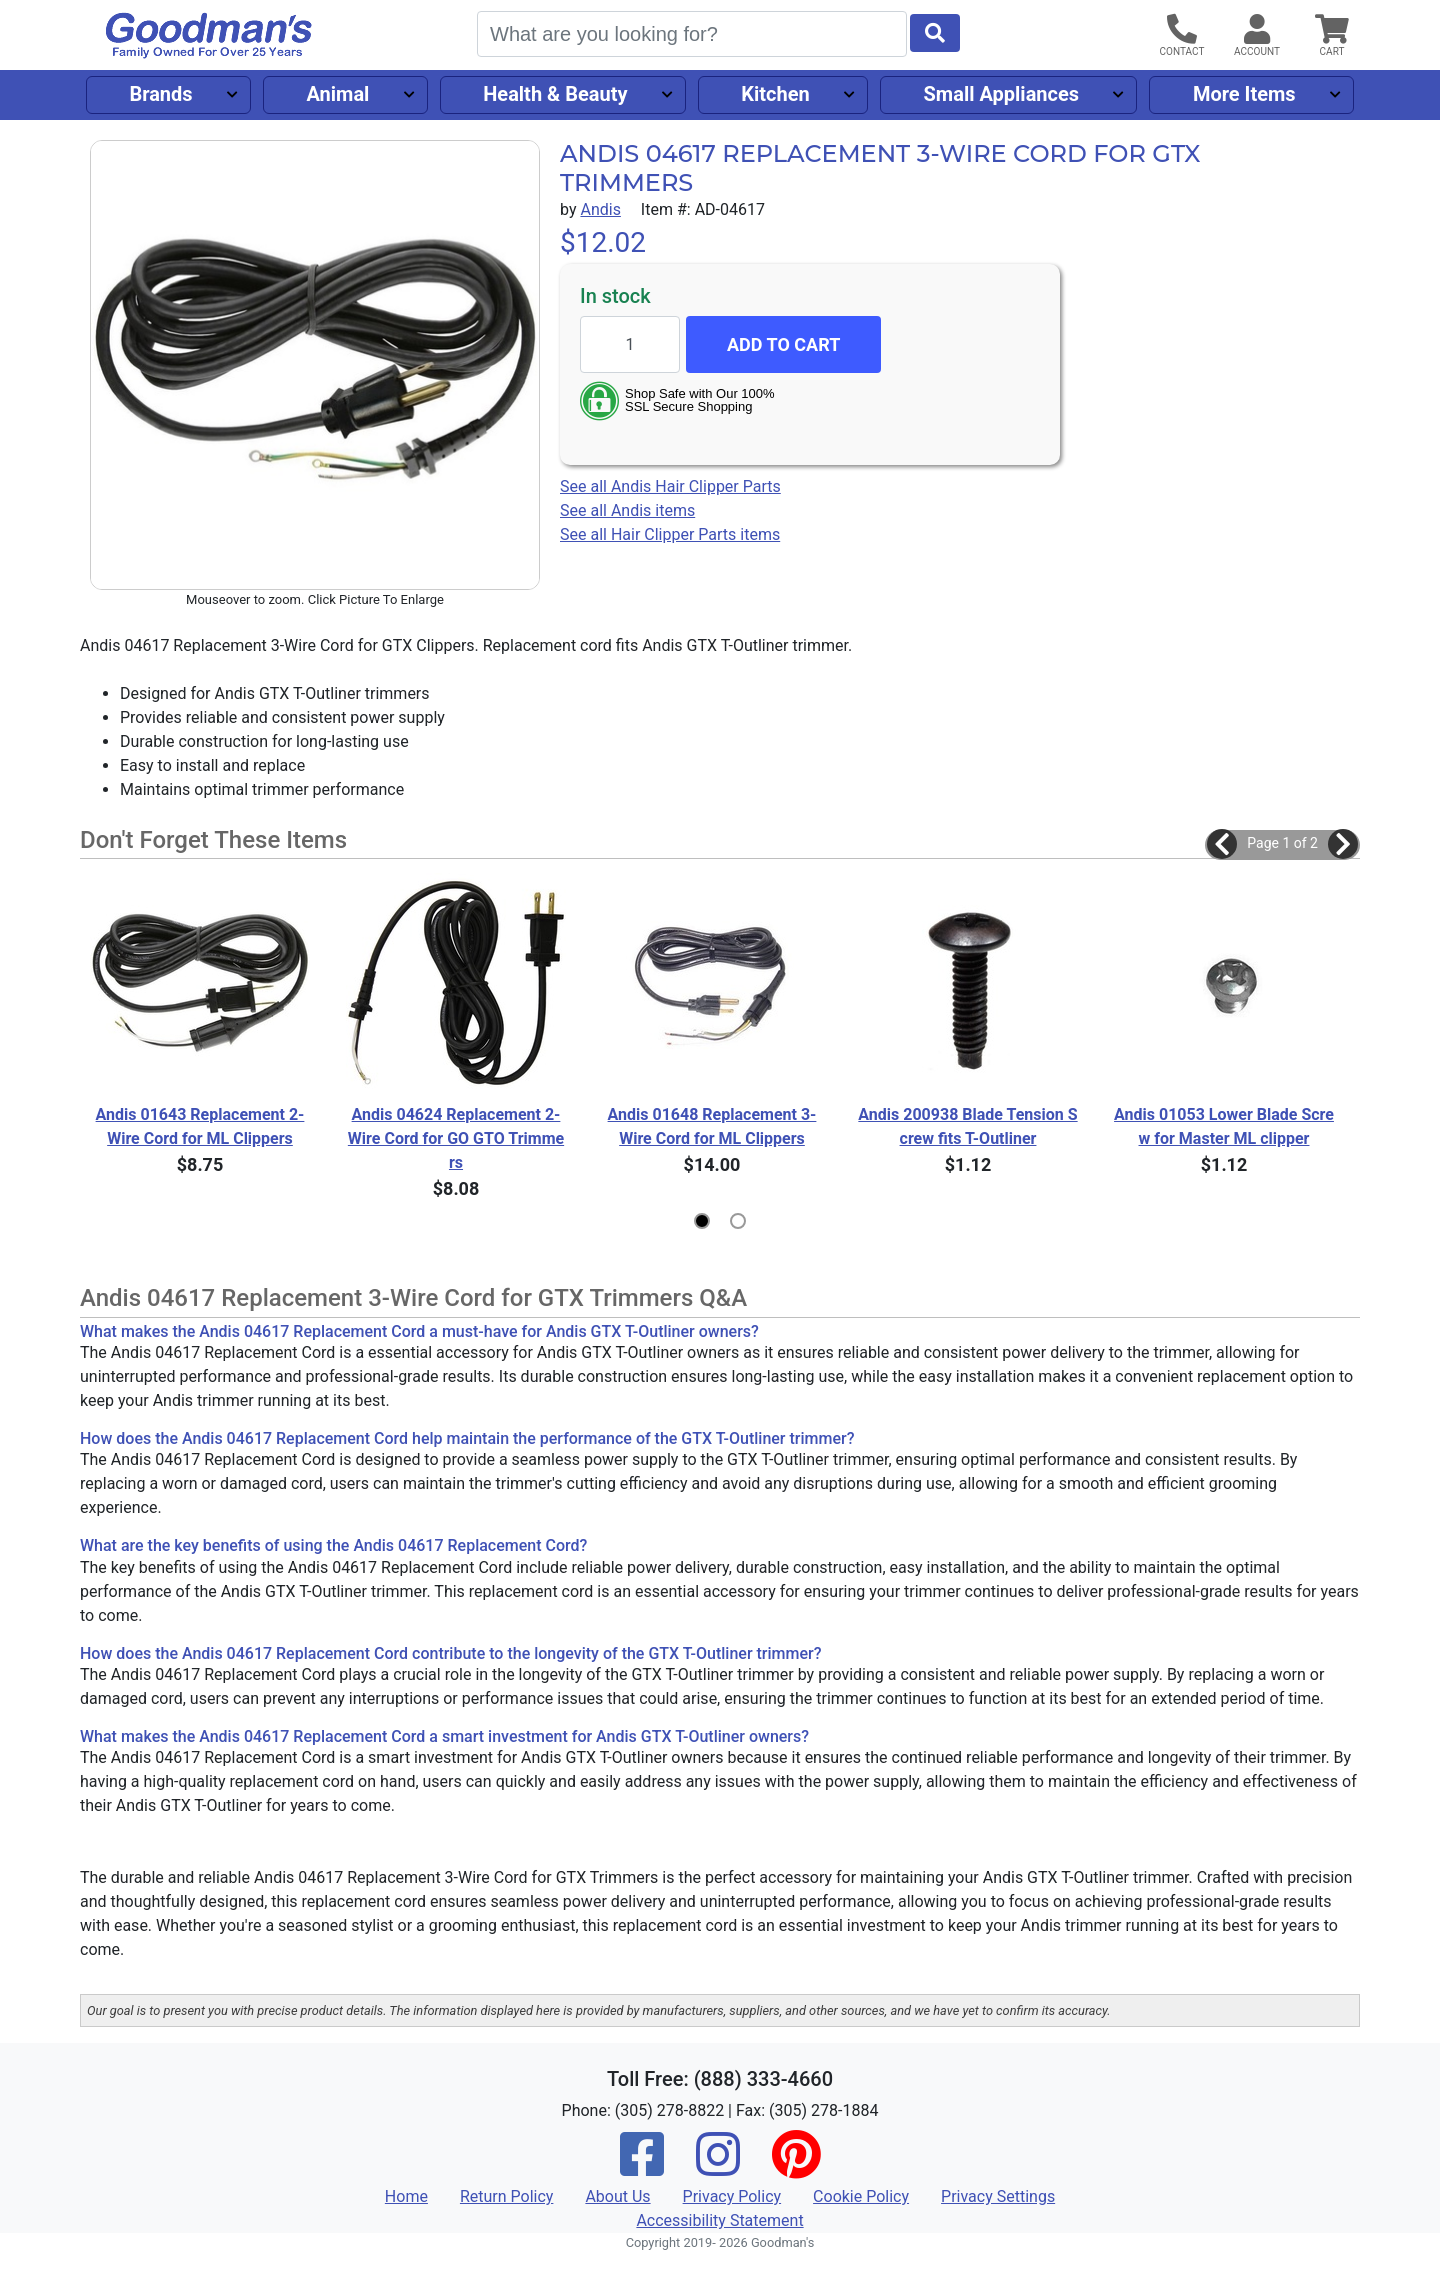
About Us (617, 2196)
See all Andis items (627, 510)
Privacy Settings (998, 2196)
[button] (1222, 844)
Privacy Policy (732, 2196)
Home (406, 2196)
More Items (1244, 94)
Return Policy (506, 2196)
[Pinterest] (796, 2167)
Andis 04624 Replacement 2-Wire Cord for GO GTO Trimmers (456, 1138)
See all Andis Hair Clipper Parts (670, 486)
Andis (600, 209)
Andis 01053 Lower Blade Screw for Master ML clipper (1224, 1126)
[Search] (692, 34)
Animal (337, 94)
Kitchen (775, 94)
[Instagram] (718, 2167)
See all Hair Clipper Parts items (670, 534)
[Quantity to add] (630, 344)
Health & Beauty (555, 94)
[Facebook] (642, 2167)
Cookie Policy (861, 2196)
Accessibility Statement (719, 2220)
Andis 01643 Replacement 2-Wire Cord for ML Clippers (200, 1126)
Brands (160, 94)
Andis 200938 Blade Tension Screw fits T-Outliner (967, 1126)
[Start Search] (935, 33)
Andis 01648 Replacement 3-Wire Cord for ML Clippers (712, 1126)
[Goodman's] (209, 35)
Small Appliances (1002, 94)
